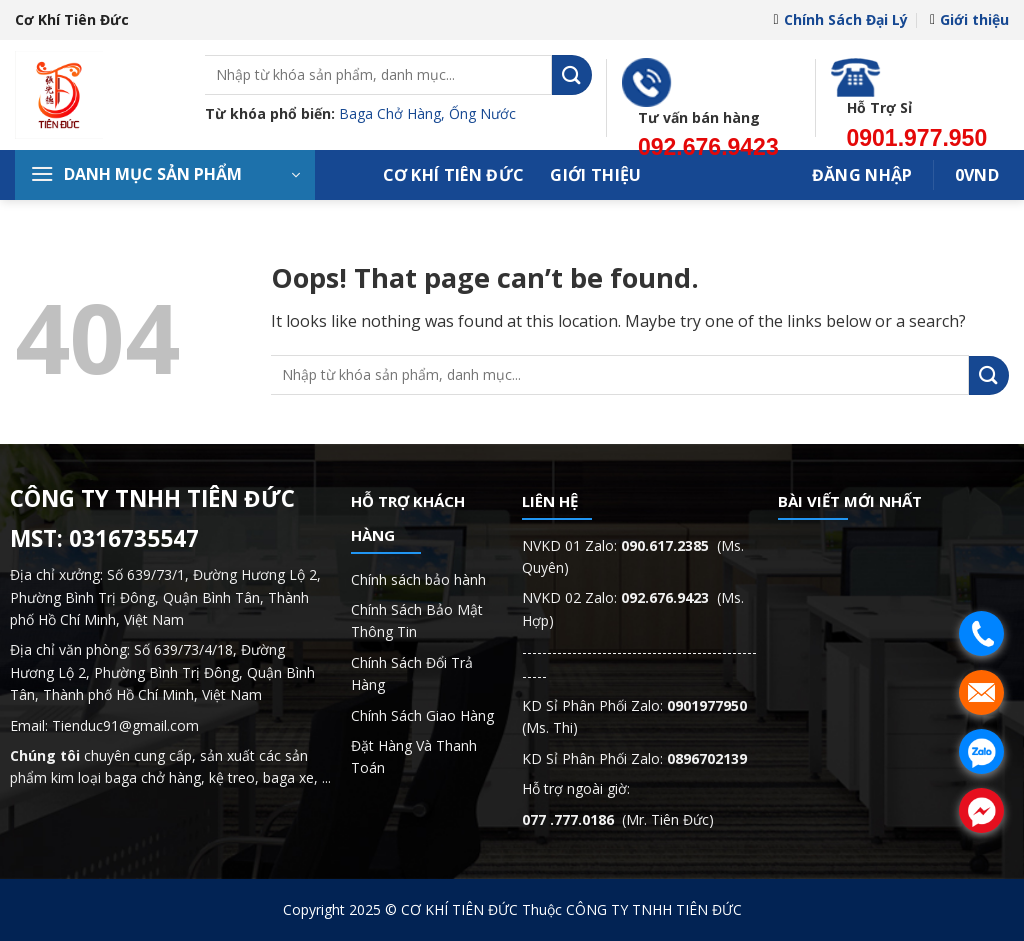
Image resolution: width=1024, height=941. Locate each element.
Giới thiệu (969, 19)
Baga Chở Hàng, (394, 113)
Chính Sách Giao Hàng (422, 715)
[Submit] (572, 74)
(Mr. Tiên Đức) (618, 819)
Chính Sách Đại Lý (840, 19)
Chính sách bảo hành (418, 579)
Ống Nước (482, 113)
